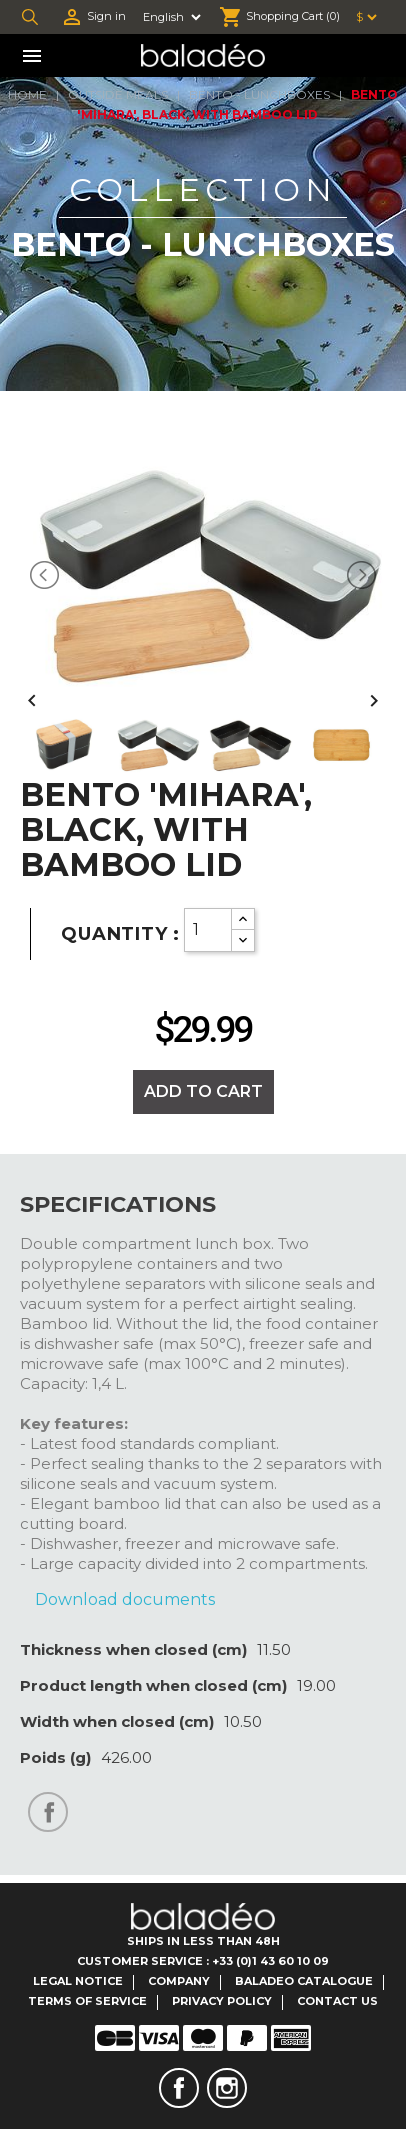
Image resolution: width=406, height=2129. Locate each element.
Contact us (337, 2001)
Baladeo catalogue (304, 1981)
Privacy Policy (222, 2001)
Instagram (227, 2088)
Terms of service (87, 2001)
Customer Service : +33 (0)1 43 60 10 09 (203, 1961)
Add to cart (203, 1091)
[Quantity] (208, 930)
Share (48, 1812)
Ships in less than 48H (203, 1941)
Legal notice (78, 1981)
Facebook (179, 2088)
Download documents (125, 1599)
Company (179, 1981)
